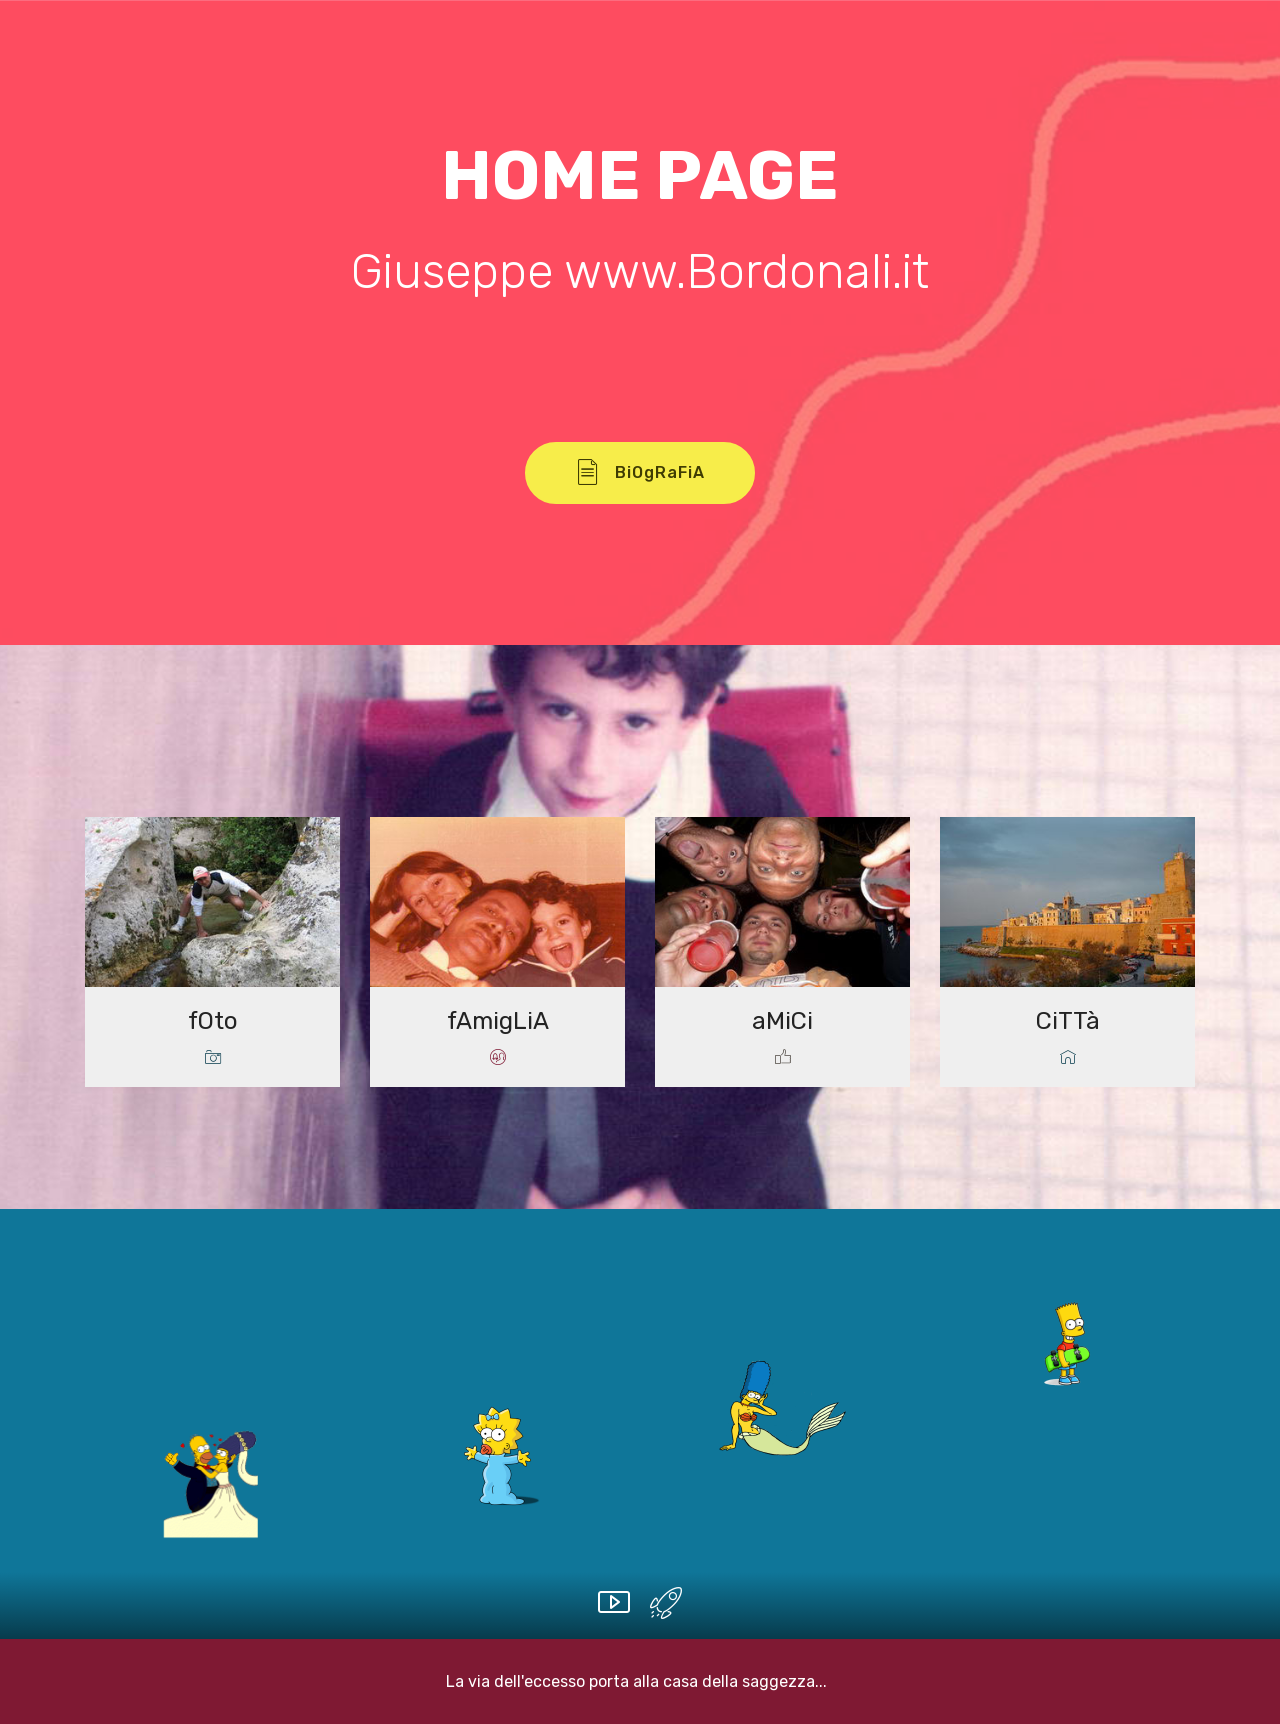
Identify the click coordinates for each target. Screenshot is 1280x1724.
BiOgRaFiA (640, 473)
